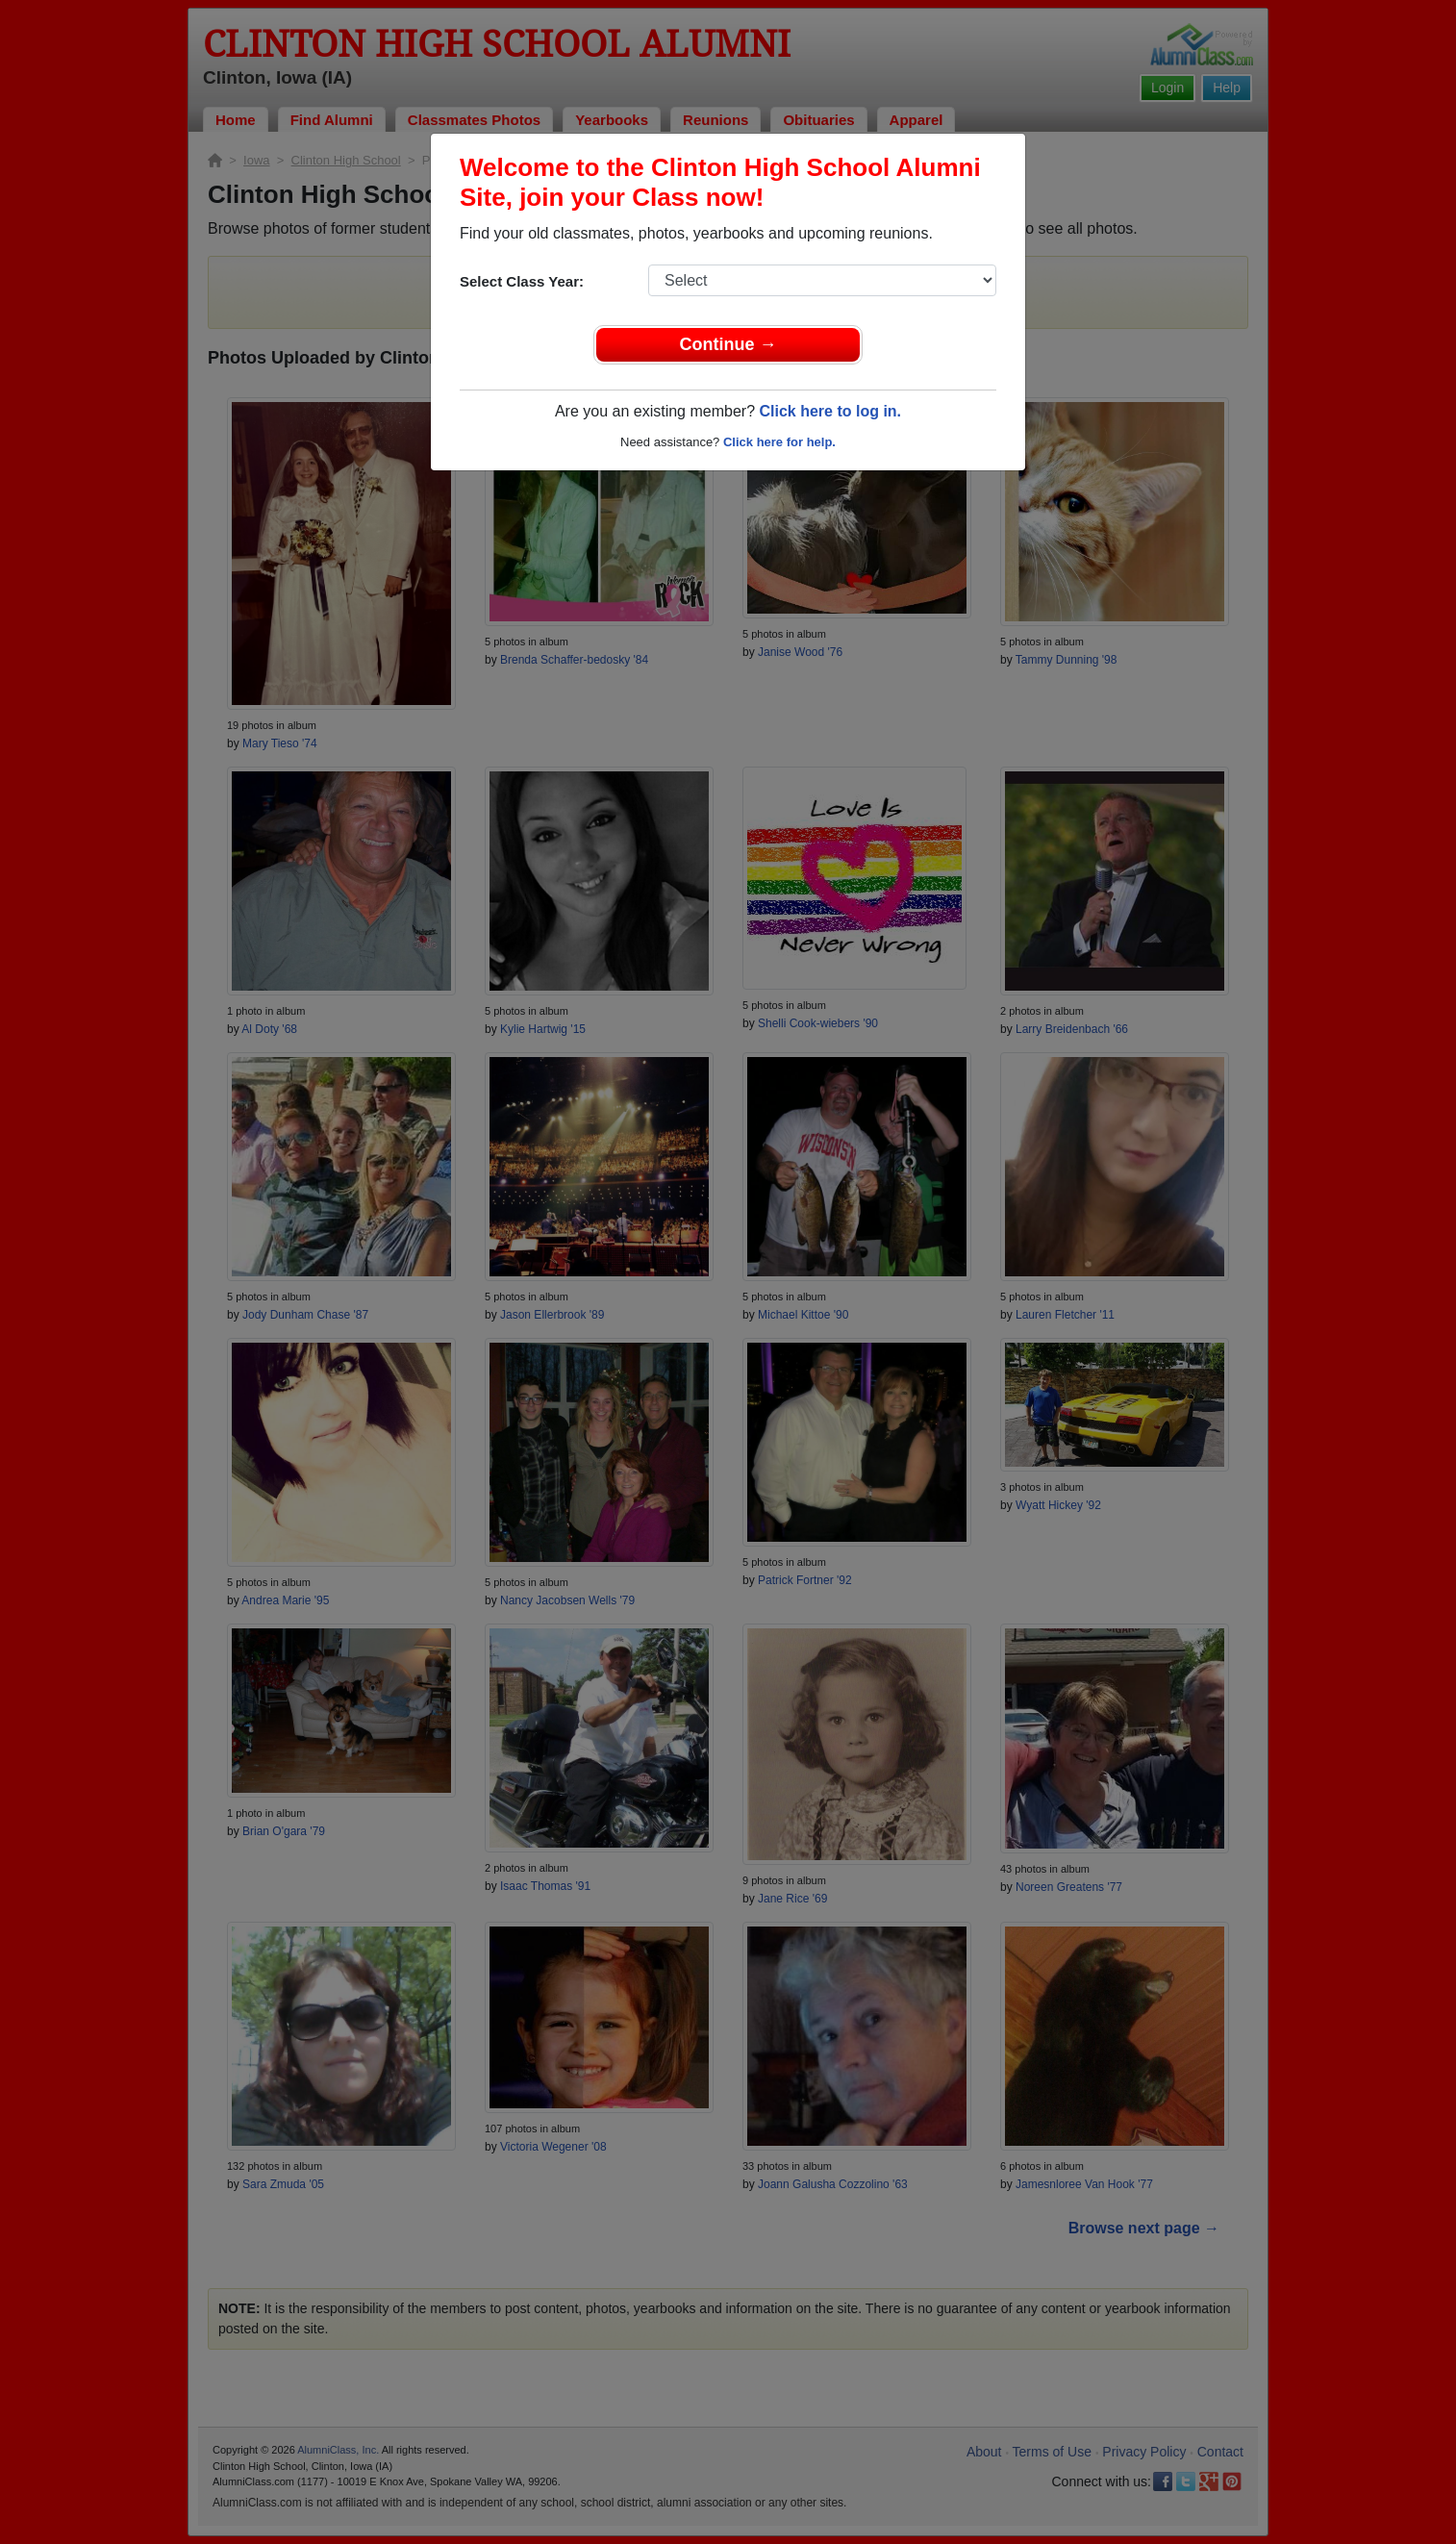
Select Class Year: (522, 281)
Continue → (728, 344)
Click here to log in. (830, 411)
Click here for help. (779, 442)
